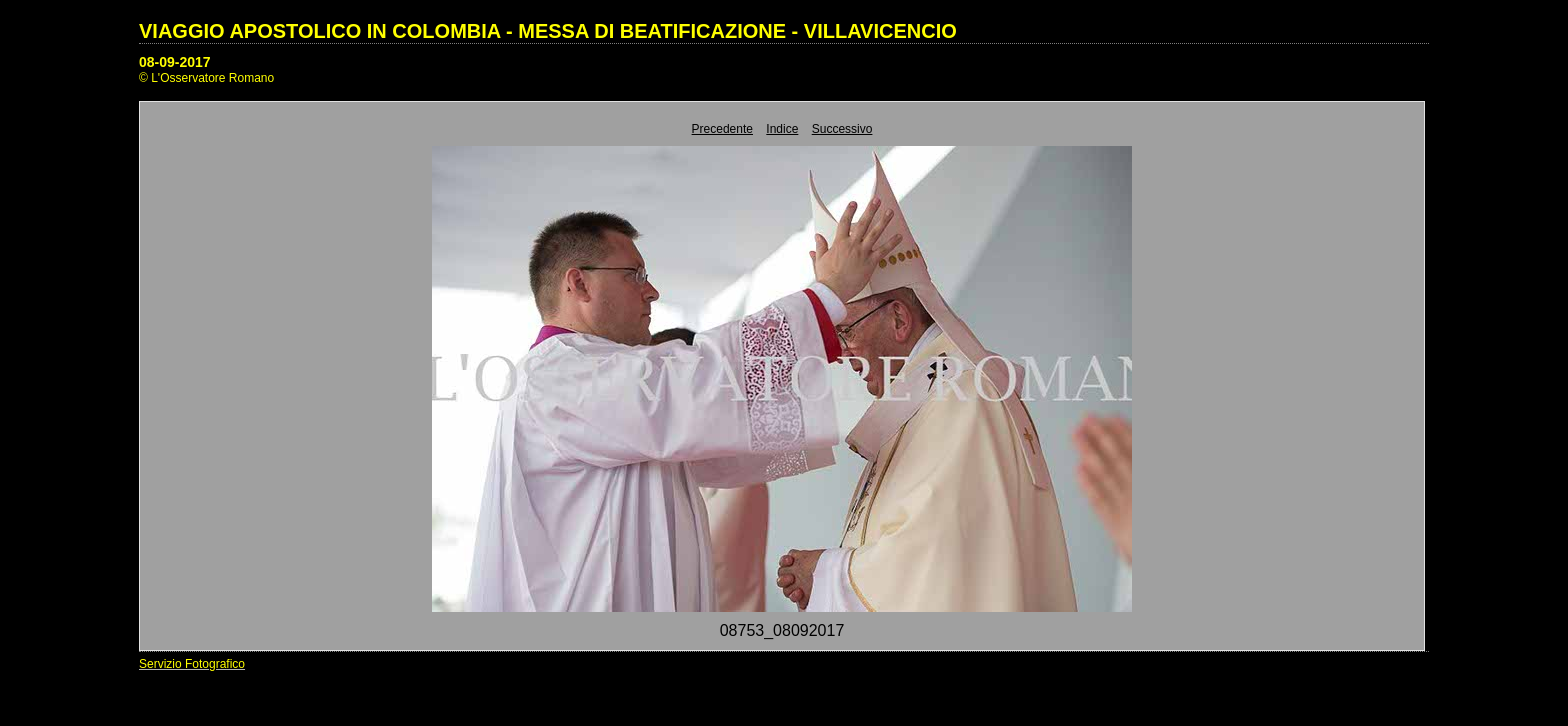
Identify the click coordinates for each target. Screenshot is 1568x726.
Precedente (722, 129)
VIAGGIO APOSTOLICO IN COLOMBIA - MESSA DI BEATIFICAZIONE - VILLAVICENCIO (548, 31)
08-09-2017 (175, 62)
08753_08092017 (782, 630)
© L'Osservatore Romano (206, 78)
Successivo (842, 129)
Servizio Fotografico (192, 664)
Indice (782, 129)
